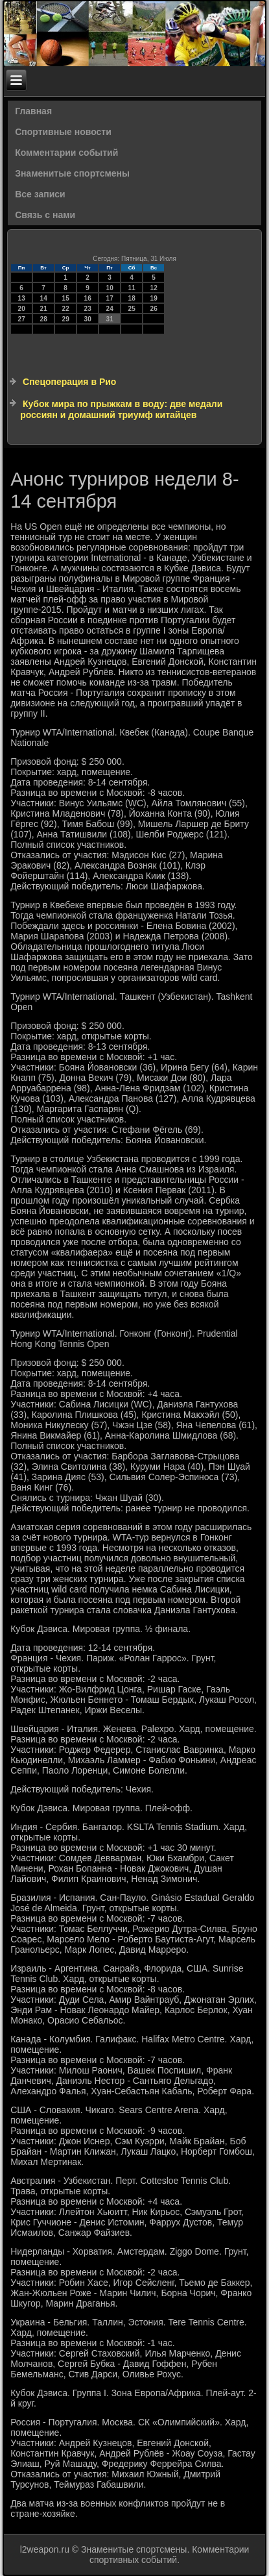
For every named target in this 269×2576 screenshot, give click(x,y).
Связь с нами (45, 215)
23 (87, 308)
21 (43, 308)
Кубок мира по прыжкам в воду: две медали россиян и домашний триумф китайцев (121, 410)
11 (131, 287)
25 (131, 308)
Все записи (40, 194)
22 (65, 308)
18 (131, 298)
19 (154, 298)
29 (65, 319)
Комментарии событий (66, 152)
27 (21, 319)
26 (154, 308)
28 (43, 319)
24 (109, 308)
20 (21, 308)
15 (65, 298)
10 (109, 287)
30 (87, 319)
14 (43, 298)
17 (109, 298)
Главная (33, 111)
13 (21, 298)
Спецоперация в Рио (69, 382)
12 (154, 287)
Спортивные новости (63, 132)
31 (109, 319)
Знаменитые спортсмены (72, 173)
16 (87, 298)
